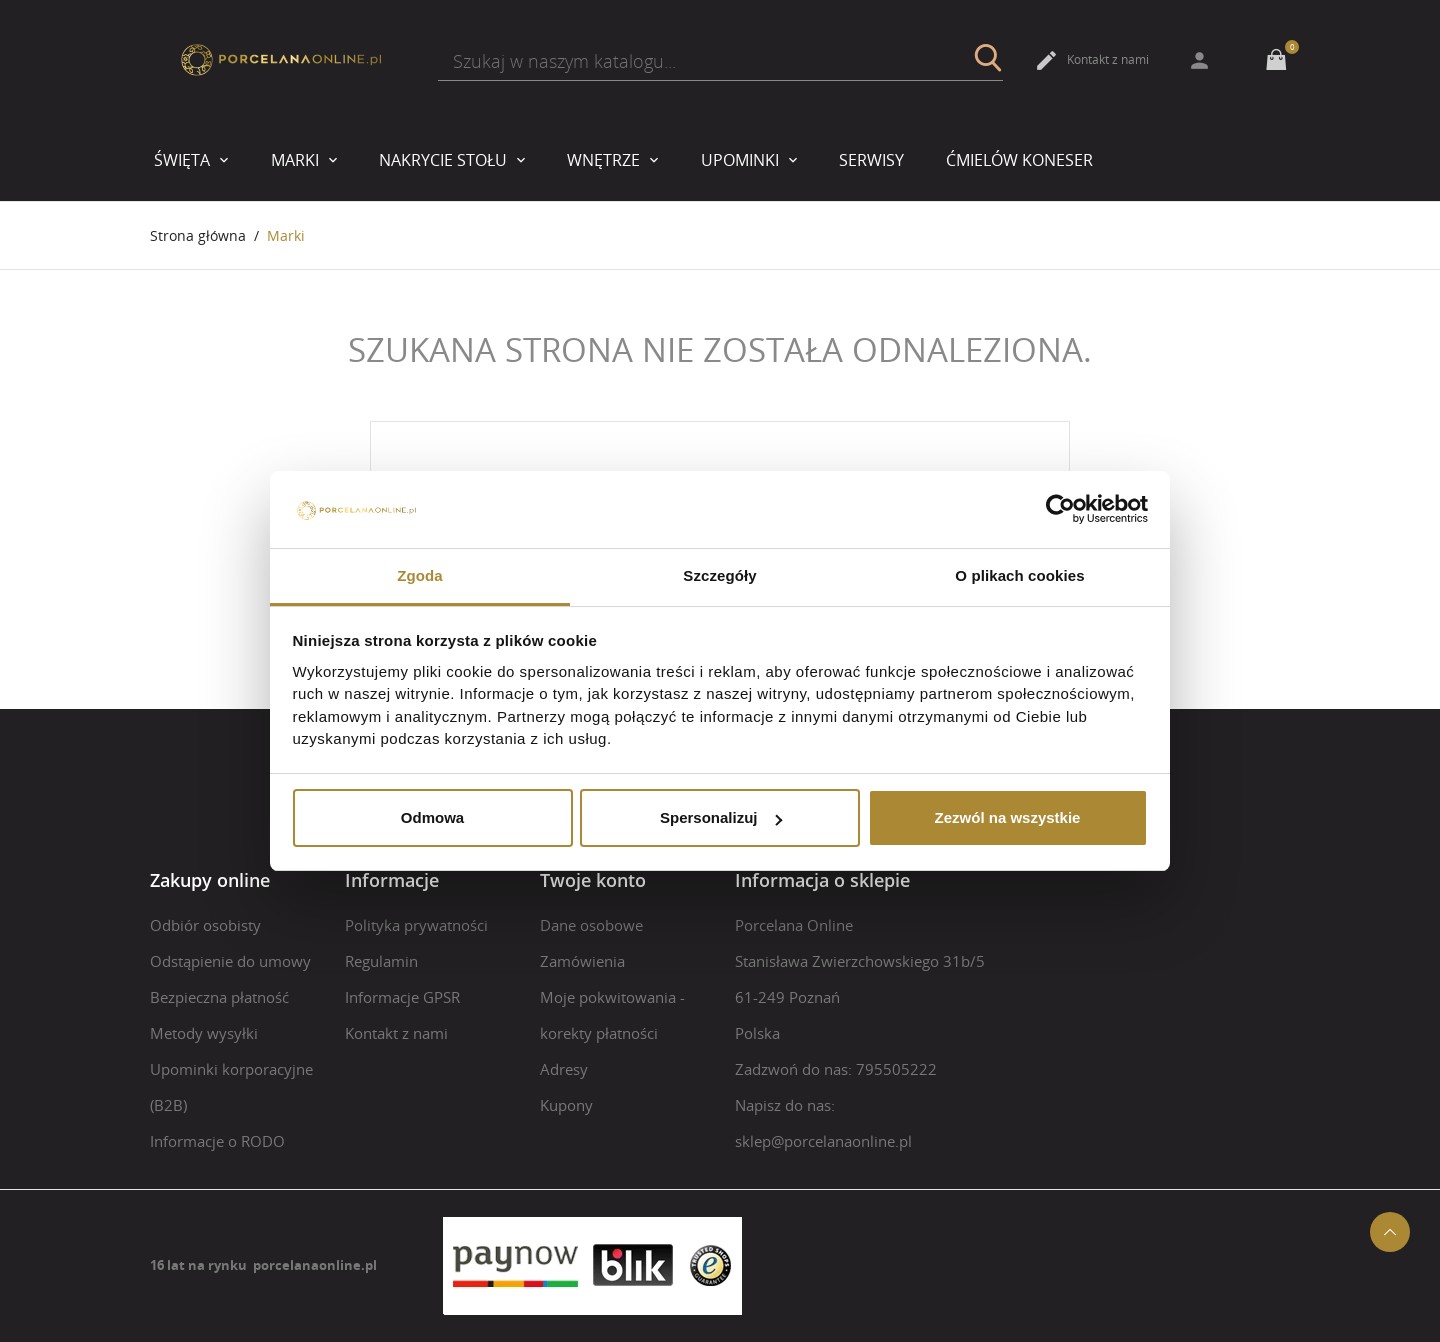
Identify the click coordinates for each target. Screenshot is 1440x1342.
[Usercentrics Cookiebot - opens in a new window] (1060, 510)
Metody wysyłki (204, 1033)
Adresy (564, 1069)
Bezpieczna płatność (219, 997)
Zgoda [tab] (420, 575)
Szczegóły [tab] (719, 575)
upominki (742, 160)
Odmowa (432, 817)
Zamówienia (582, 961)
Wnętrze (605, 160)
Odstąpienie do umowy (230, 961)
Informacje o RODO (217, 1141)
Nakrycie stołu (445, 160)
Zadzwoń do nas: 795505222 (836, 1069)
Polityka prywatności (416, 925)
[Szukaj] (720, 61)
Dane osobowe (591, 925)
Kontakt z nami (1091, 60)
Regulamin (381, 961)
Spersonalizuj (721, 817)
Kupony (566, 1105)
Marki (297, 160)
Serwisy (871, 160)
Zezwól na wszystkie (1008, 817)
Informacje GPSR (402, 997)
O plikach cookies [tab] (1019, 575)
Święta (184, 160)
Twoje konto (593, 880)
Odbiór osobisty (205, 925)
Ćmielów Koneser (1019, 160)
